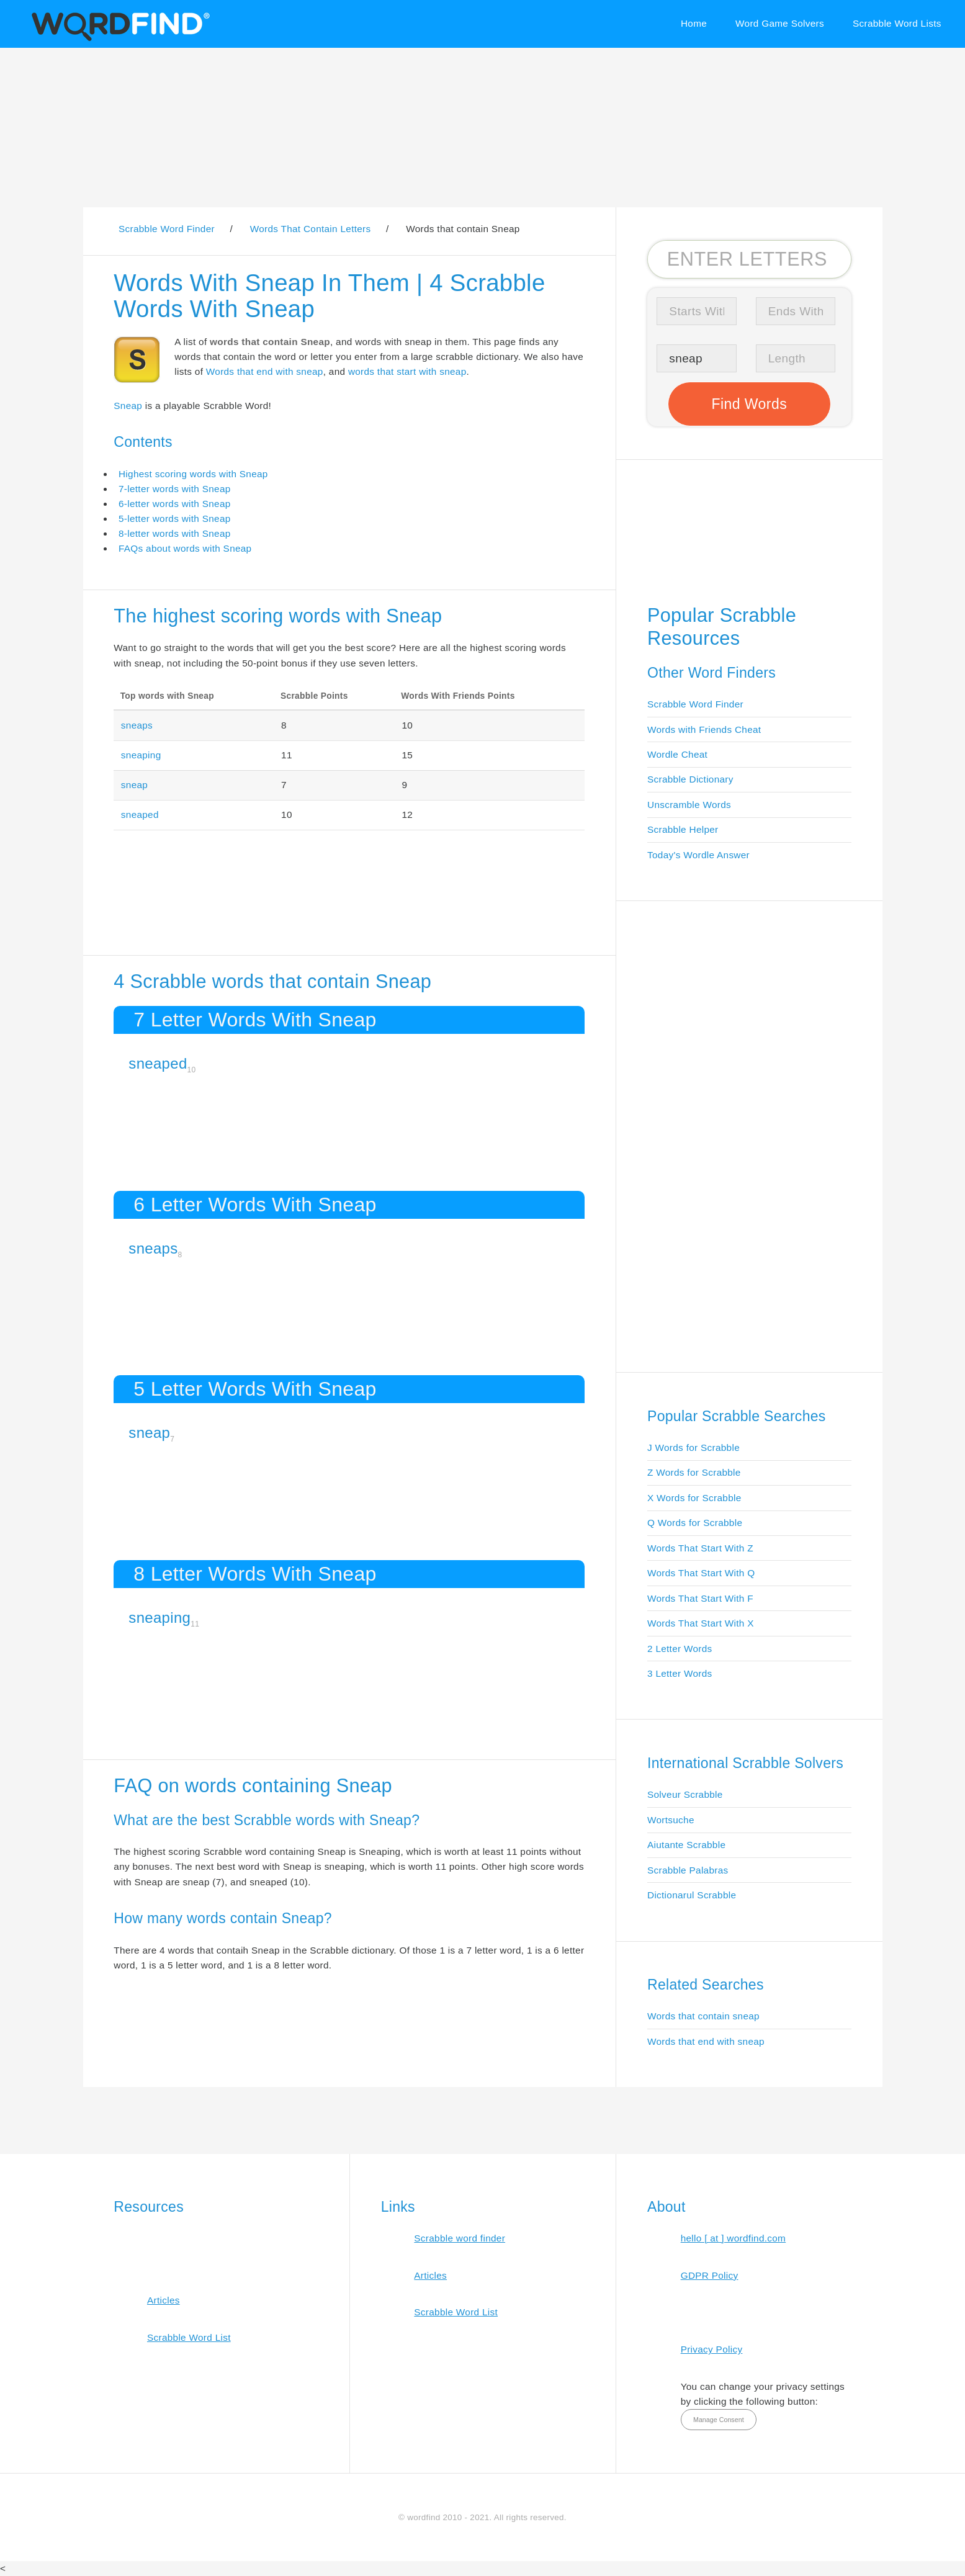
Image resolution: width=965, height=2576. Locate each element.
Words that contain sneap (703, 2016)
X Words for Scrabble (694, 1497)
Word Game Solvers (779, 23)
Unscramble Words (689, 804)
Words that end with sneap (264, 371)
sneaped (140, 814)
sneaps (137, 725)
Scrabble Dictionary (690, 779)
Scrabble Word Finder (695, 704)
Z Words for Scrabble (694, 1472)
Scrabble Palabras (687, 1870)
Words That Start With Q (701, 1573)
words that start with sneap (407, 371)
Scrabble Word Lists (897, 23)
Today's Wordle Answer (698, 855)
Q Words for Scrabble (694, 1522)
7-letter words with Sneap (175, 488)
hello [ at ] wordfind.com (733, 2238)
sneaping (141, 755)
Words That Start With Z (700, 1548)
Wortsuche (670, 1820)
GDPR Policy (709, 2275)
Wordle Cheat (677, 754)
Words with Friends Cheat (704, 729)
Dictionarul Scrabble (691, 1895)
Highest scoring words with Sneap (193, 474)
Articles (163, 2300)
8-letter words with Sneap (175, 533)
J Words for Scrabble (693, 1447)
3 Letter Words (679, 1673)
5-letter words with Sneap (175, 518)
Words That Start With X (700, 1623)
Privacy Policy (712, 2349)
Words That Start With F (700, 1598)
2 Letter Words (679, 1648)
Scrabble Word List (189, 2337)
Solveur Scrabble (685, 1794)
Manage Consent (718, 2419)
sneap (134, 784)
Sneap (128, 405)
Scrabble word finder (459, 2238)
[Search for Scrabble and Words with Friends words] (749, 259)
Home (694, 23)
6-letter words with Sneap (175, 503)
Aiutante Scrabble (686, 1844)
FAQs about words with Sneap (185, 548)
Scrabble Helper (683, 829)
